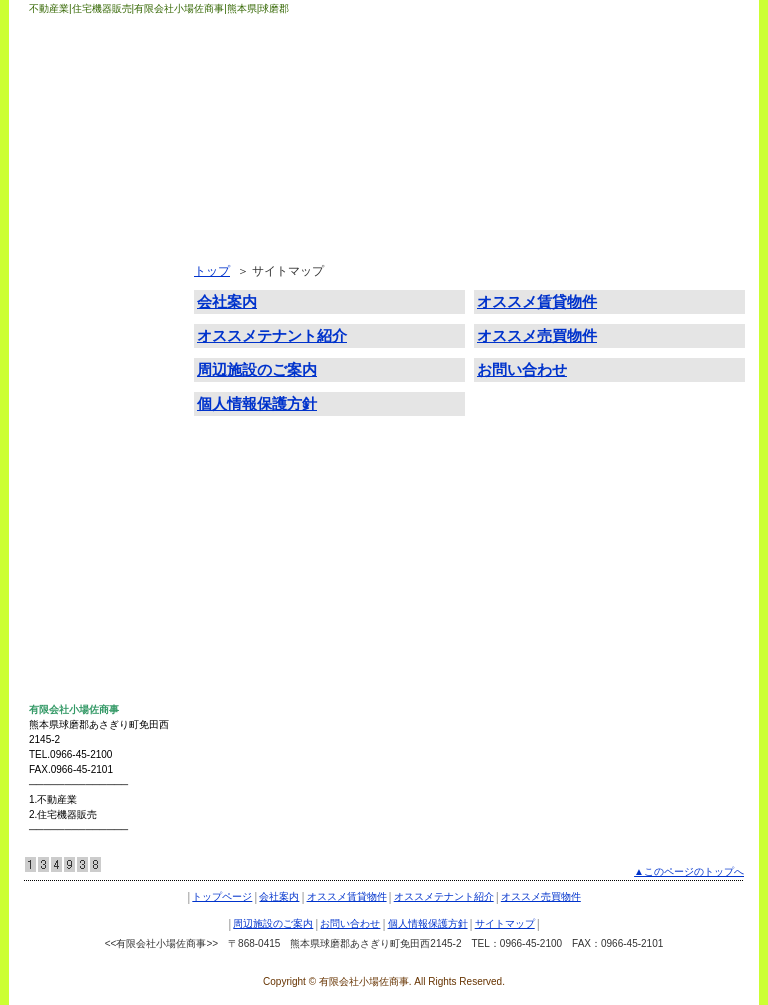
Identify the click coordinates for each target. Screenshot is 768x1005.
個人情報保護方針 (87, 533)
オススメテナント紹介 (99, 357)
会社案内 (63, 269)
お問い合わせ (75, 489)
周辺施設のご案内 (87, 445)
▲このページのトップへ (689, 871)
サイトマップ (75, 577)
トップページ (75, 225)
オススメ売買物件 (87, 401)
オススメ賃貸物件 (87, 313)
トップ (212, 271)
